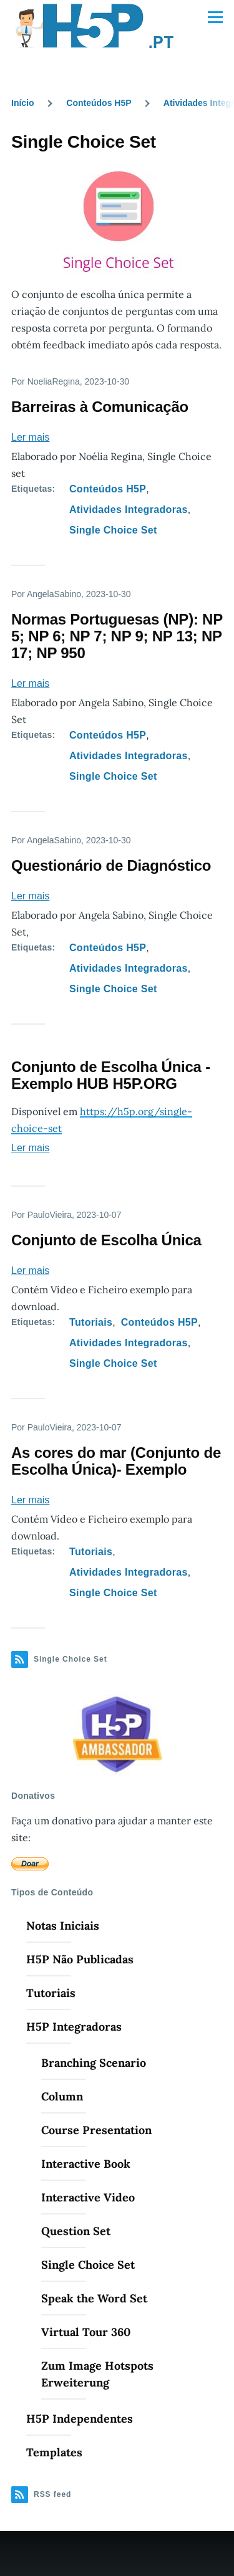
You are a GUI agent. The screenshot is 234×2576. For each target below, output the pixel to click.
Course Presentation (96, 2130)
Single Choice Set (113, 530)
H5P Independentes (79, 2418)
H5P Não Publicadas (80, 1959)
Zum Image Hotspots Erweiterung (97, 2374)
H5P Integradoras (74, 2026)
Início (22, 103)
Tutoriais (90, 1322)
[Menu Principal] (215, 17)
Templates (54, 2452)
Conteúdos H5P (98, 103)
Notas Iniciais (62, 1925)
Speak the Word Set (94, 2298)
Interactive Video (88, 2197)
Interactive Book (85, 2164)
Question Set (75, 2231)
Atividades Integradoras (128, 509)
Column (62, 2096)
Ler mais (30, 437)
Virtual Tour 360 (85, 2332)
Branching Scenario (93, 2063)
